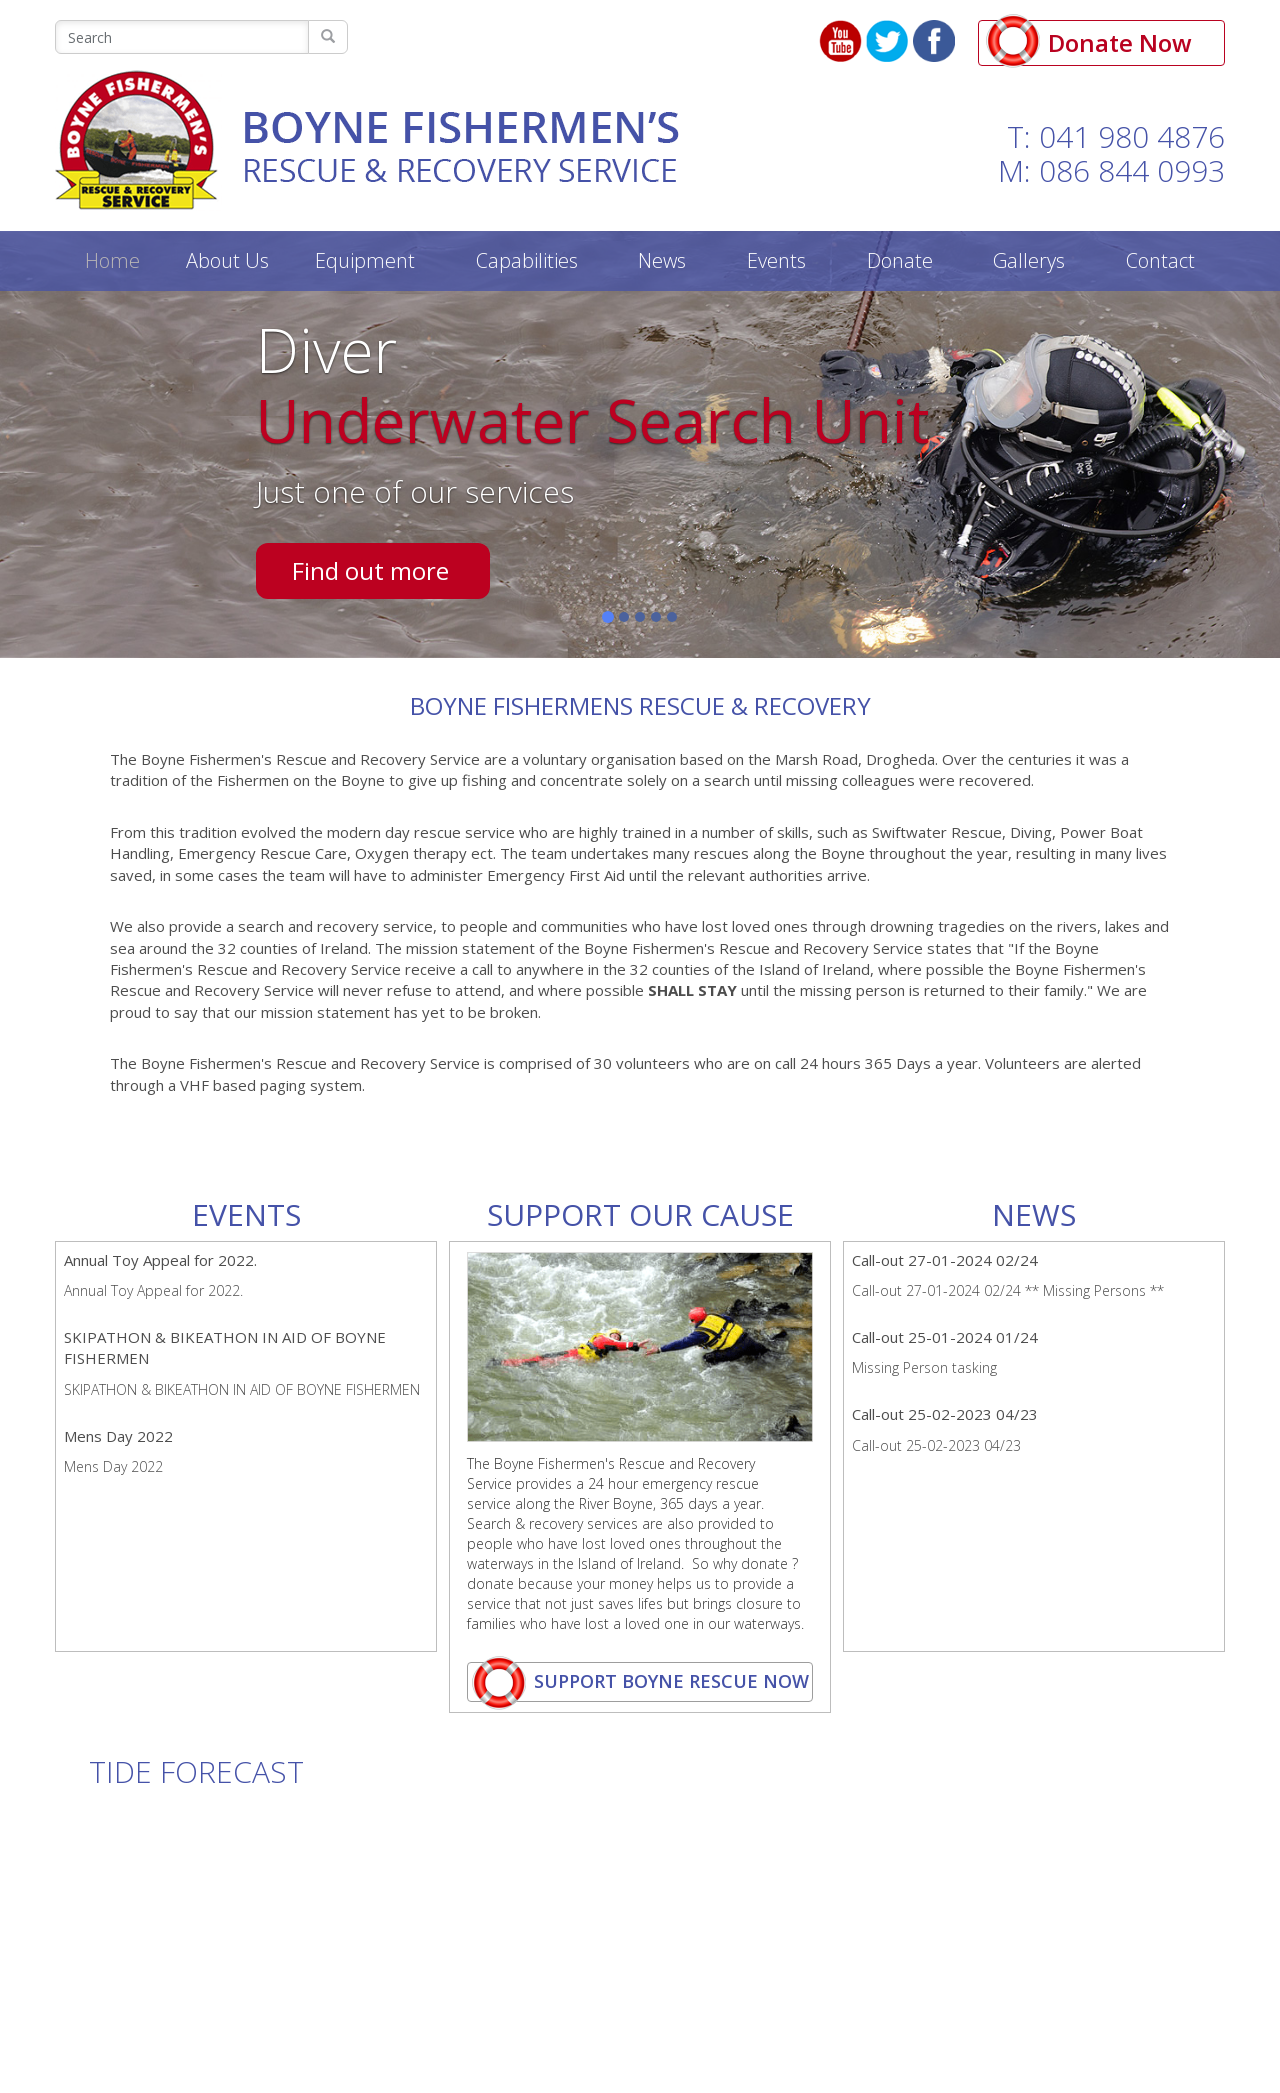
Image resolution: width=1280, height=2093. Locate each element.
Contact (1160, 260)
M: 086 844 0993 (1111, 170)
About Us (227, 260)
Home (112, 260)
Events (776, 260)
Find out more (370, 570)
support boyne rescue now (640, 1682)
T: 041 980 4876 (1116, 136)
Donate (900, 260)
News (662, 260)
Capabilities (527, 260)
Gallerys (1029, 260)
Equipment (365, 260)
